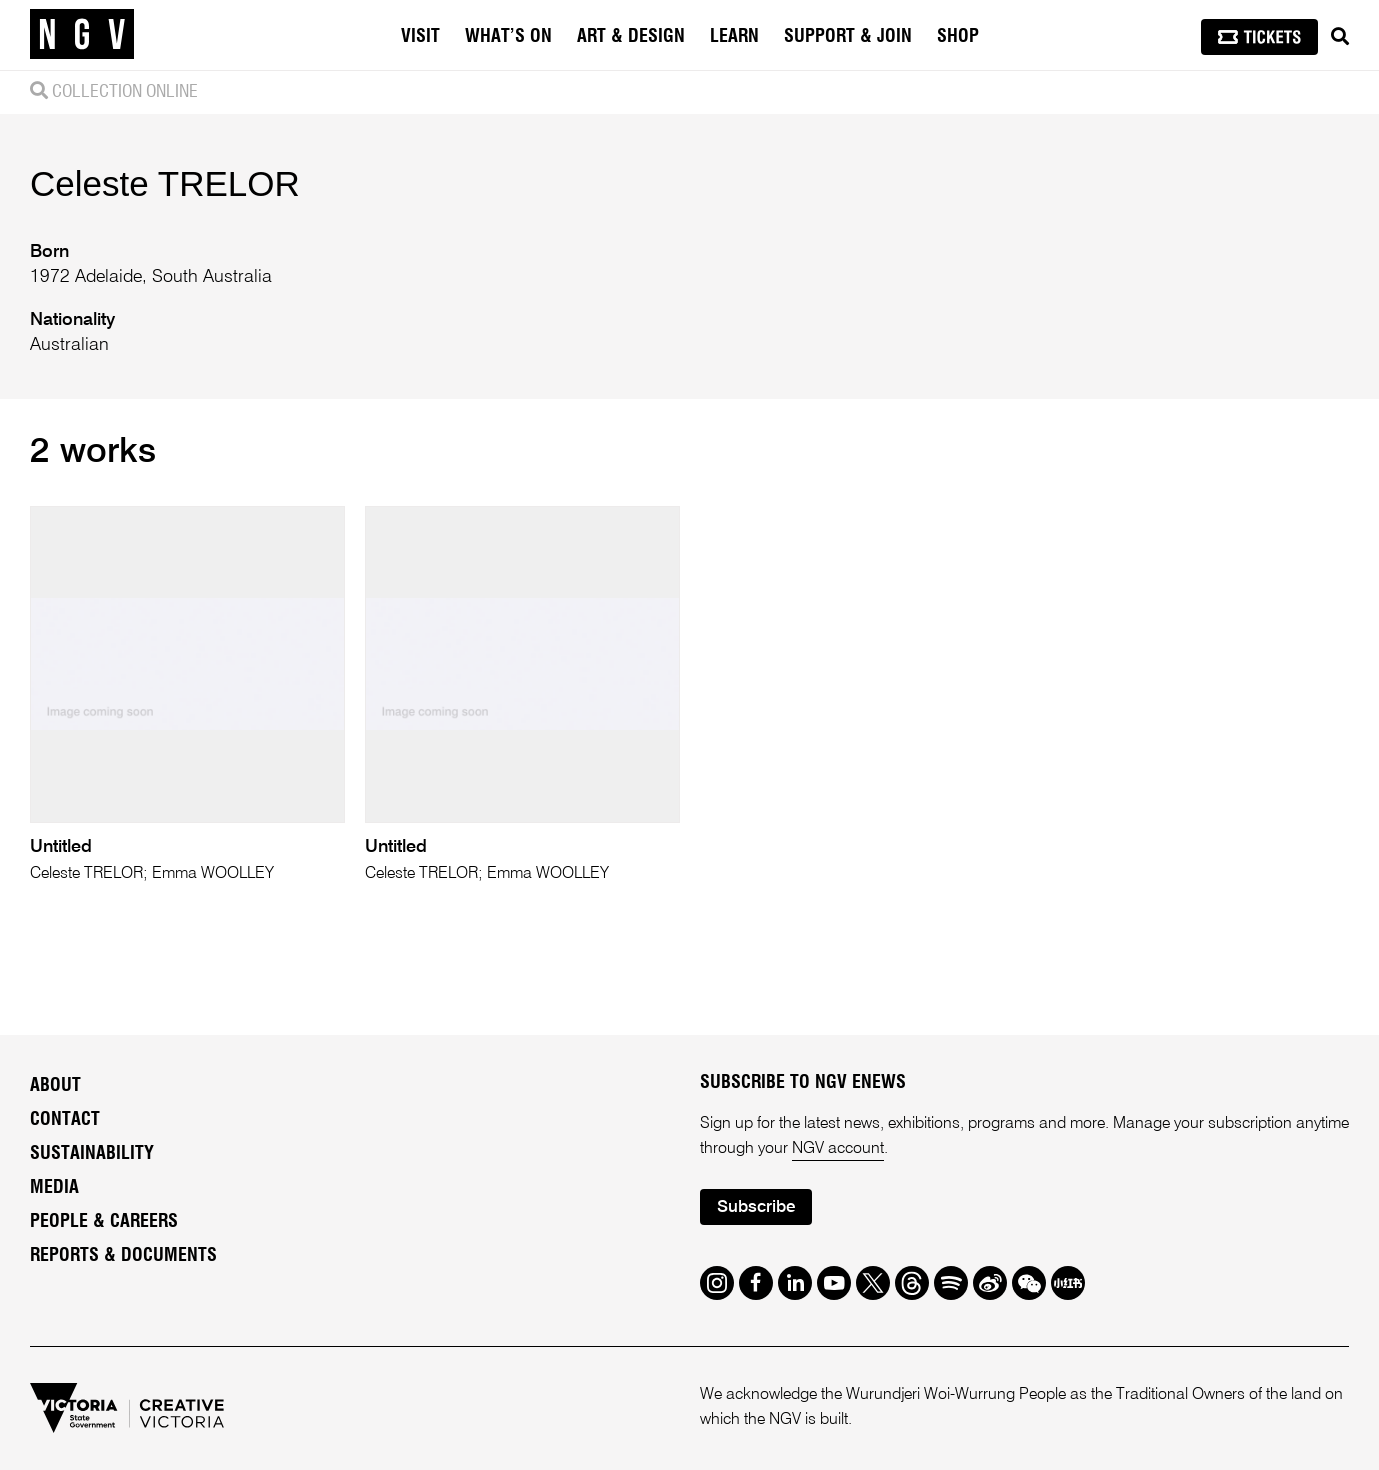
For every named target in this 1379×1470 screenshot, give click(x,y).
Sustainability (92, 1154)
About (55, 1086)
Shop (958, 37)
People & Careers (104, 1222)
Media (54, 1188)
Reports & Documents (123, 1256)
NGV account (838, 1149)
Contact (65, 1120)
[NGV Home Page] (82, 35)
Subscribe (756, 1207)
